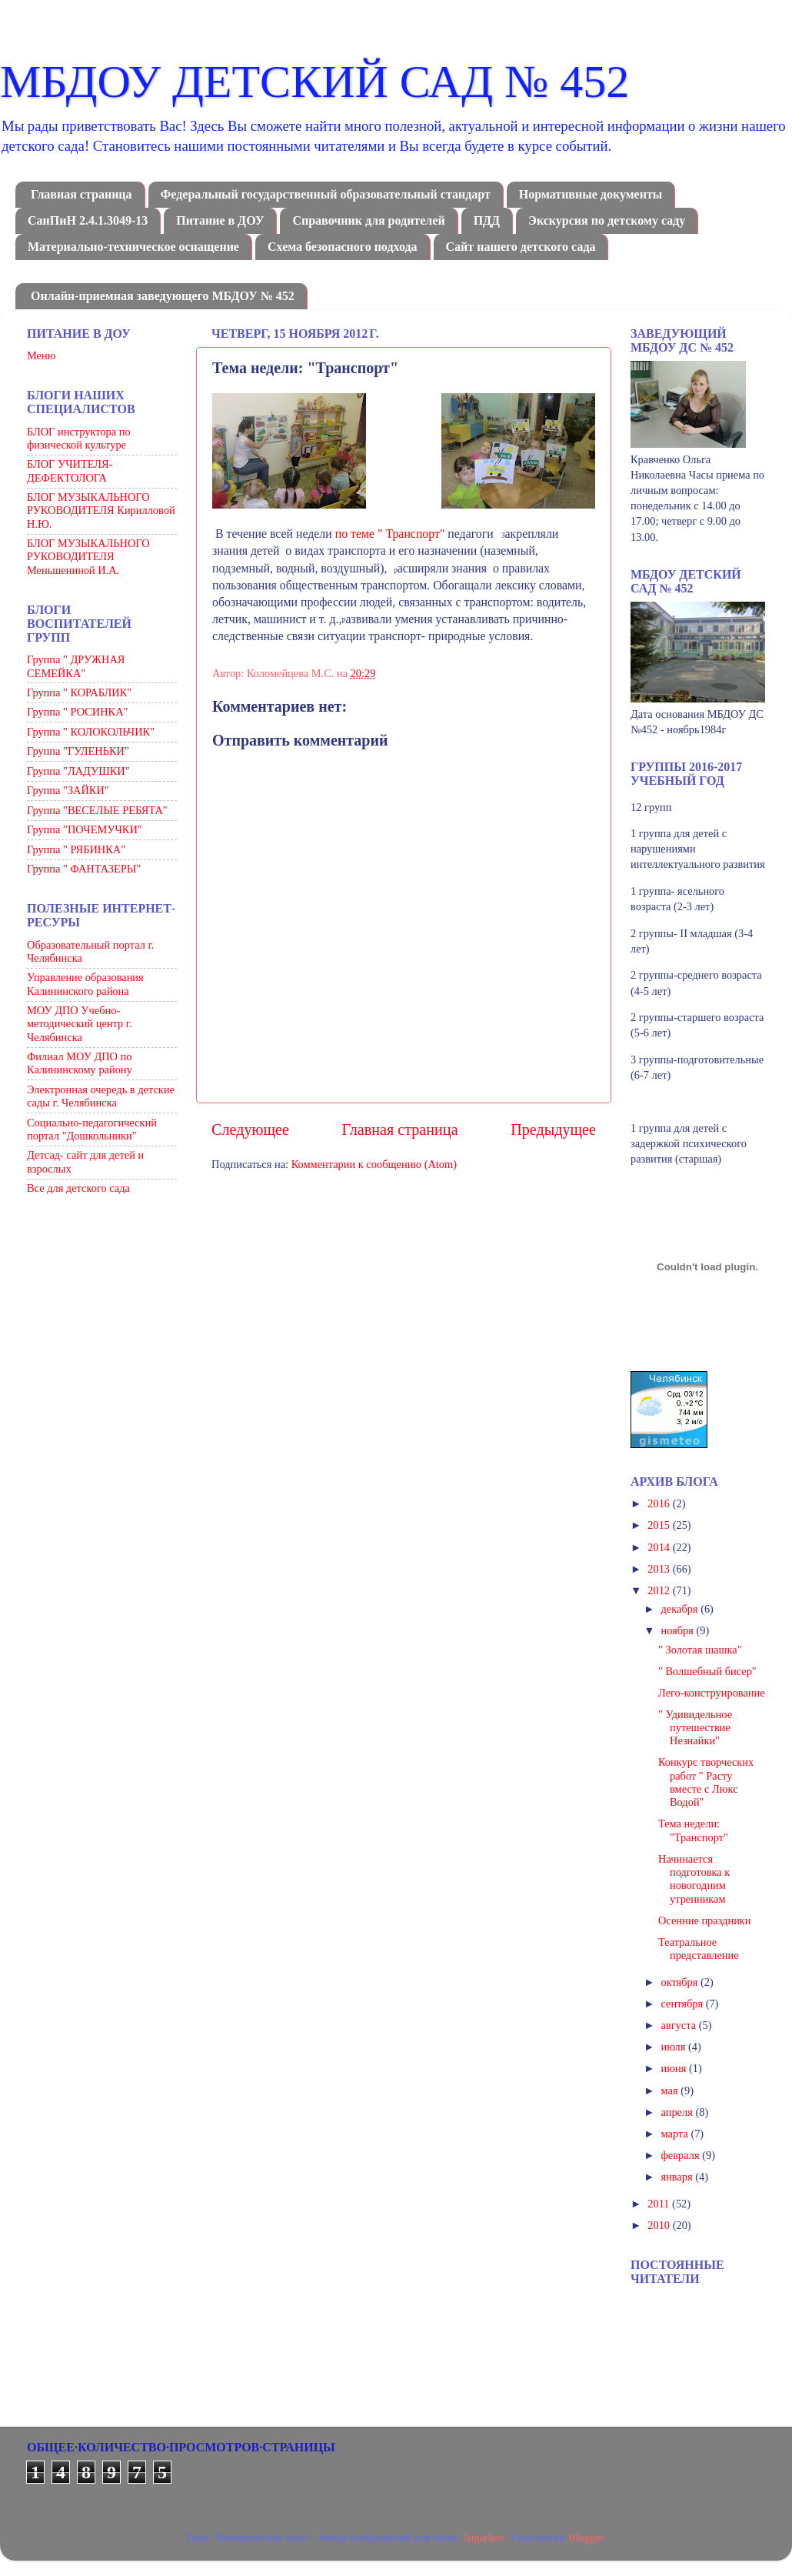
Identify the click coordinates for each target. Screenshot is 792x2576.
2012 (659, 1590)
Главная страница (81, 194)
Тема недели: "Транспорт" (693, 1830)
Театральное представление (698, 1948)
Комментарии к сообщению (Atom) (374, 1164)
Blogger (586, 2537)
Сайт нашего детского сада (521, 246)
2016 (659, 1503)
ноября (679, 1630)
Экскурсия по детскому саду (606, 220)
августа (680, 2025)
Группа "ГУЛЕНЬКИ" (78, 751)
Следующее (250, 1129)
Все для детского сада (78, 1188)
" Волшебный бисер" (707, 1671)
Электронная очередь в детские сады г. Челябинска (101, 1096)
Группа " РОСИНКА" (77, 712)
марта (676, 2133)
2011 (659, 2203)
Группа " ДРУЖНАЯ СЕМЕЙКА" (76, 666)
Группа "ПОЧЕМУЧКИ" (84, 829)
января (678, 2177)
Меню (41, 355)
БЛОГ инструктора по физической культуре (79, 438)
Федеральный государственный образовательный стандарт (326, 194)
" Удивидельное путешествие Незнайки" (695, 1727)
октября (680, 1982)
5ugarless (483, 2537)
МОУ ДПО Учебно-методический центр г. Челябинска (79, 1023)
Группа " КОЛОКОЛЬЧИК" (91, 732)
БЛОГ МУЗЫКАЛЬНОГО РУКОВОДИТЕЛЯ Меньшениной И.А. (88, 556)
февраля (682, 2155)
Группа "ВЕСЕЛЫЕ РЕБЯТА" (97, 810)
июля (675, 2046)
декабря (681, 1609)
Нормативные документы (590, 194)
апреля (678, 2112)
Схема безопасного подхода (343, 246)
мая (671, 2090)
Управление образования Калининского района (85, 983)
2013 (659, 1569)
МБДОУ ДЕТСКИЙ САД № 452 (314, 81)
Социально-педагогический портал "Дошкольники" (92, 1129)
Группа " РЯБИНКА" (76, 849)
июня (675, 2068)
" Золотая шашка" (700, 1649)
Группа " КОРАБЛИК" (79, 692)
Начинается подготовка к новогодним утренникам (694, 1879)
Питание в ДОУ (220, 220)
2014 (659, 1547)
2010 (659, 2225)
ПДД (487, 220)
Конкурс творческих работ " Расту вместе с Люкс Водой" (706, 1782)
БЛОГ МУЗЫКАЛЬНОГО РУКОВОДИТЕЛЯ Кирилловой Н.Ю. (101, 510)
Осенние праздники (704, 1920)
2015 (659, 1525)
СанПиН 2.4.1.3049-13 (88, 220)
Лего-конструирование (711, 1693)
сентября (683, 2003)
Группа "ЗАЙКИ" (68, 790)
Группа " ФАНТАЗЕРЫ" (84, 869)
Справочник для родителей (368, 220)
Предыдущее (553, 1129)
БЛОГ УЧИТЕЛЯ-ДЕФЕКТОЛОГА (69, 470)
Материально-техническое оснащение (133, 246)
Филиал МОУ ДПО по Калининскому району (79, 1063)
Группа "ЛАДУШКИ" (78, 771)
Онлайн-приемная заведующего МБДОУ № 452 (163, 295)
